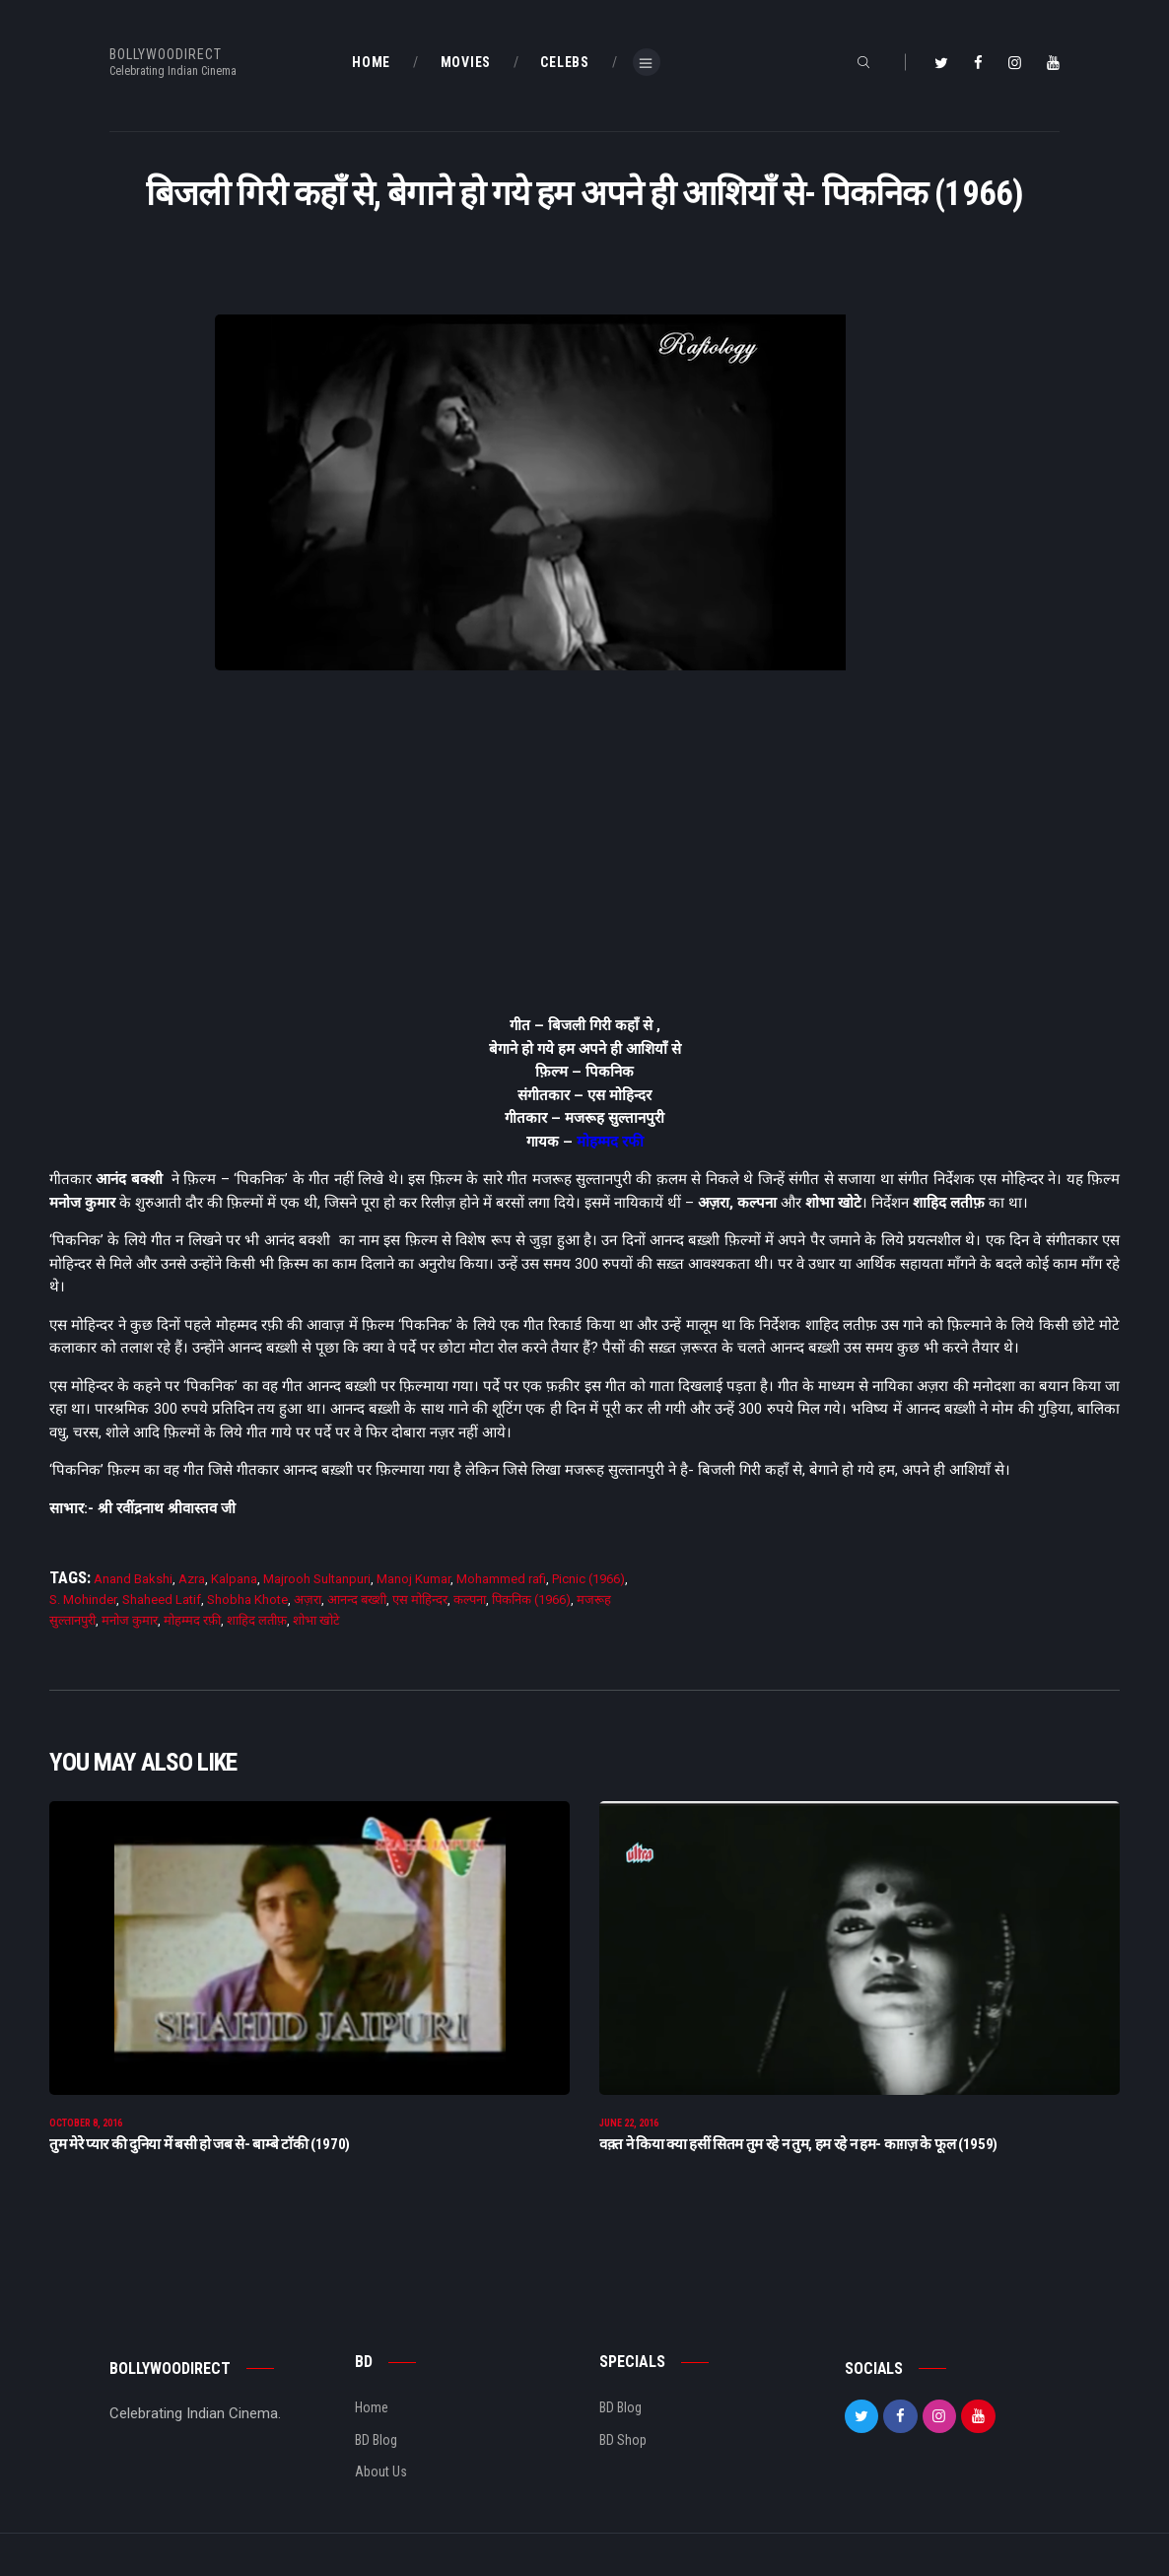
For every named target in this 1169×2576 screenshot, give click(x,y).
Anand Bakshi (133, 1578)
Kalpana (234, 1578)
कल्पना (469, 1599)
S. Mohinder (82, 1599)
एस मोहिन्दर (419, 1599)
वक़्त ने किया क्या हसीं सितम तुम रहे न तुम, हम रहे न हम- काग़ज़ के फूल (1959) (798, 2147)
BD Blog (376, 2443)
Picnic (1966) (588, 1578)
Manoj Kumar (413, 1578)
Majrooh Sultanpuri (317, 1578)
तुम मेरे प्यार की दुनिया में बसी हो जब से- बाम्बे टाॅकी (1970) (199, 2147)
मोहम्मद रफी (610, 1141)
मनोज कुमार (130, 1620)
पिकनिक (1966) (531, 1599)
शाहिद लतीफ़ (257, 1620)
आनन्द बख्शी (356, 1599)
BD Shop (623, 2443)
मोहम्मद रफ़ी (192, 1620)
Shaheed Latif (161, 1599)
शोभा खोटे (316, 1620)
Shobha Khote (247, 1599)
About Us (381, 2474)
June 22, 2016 (628, 2126)
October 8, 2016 (85, 2126)
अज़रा (307, 1599)
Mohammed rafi (501, 1578)
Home (371, 2410)
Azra (191, 1578)
